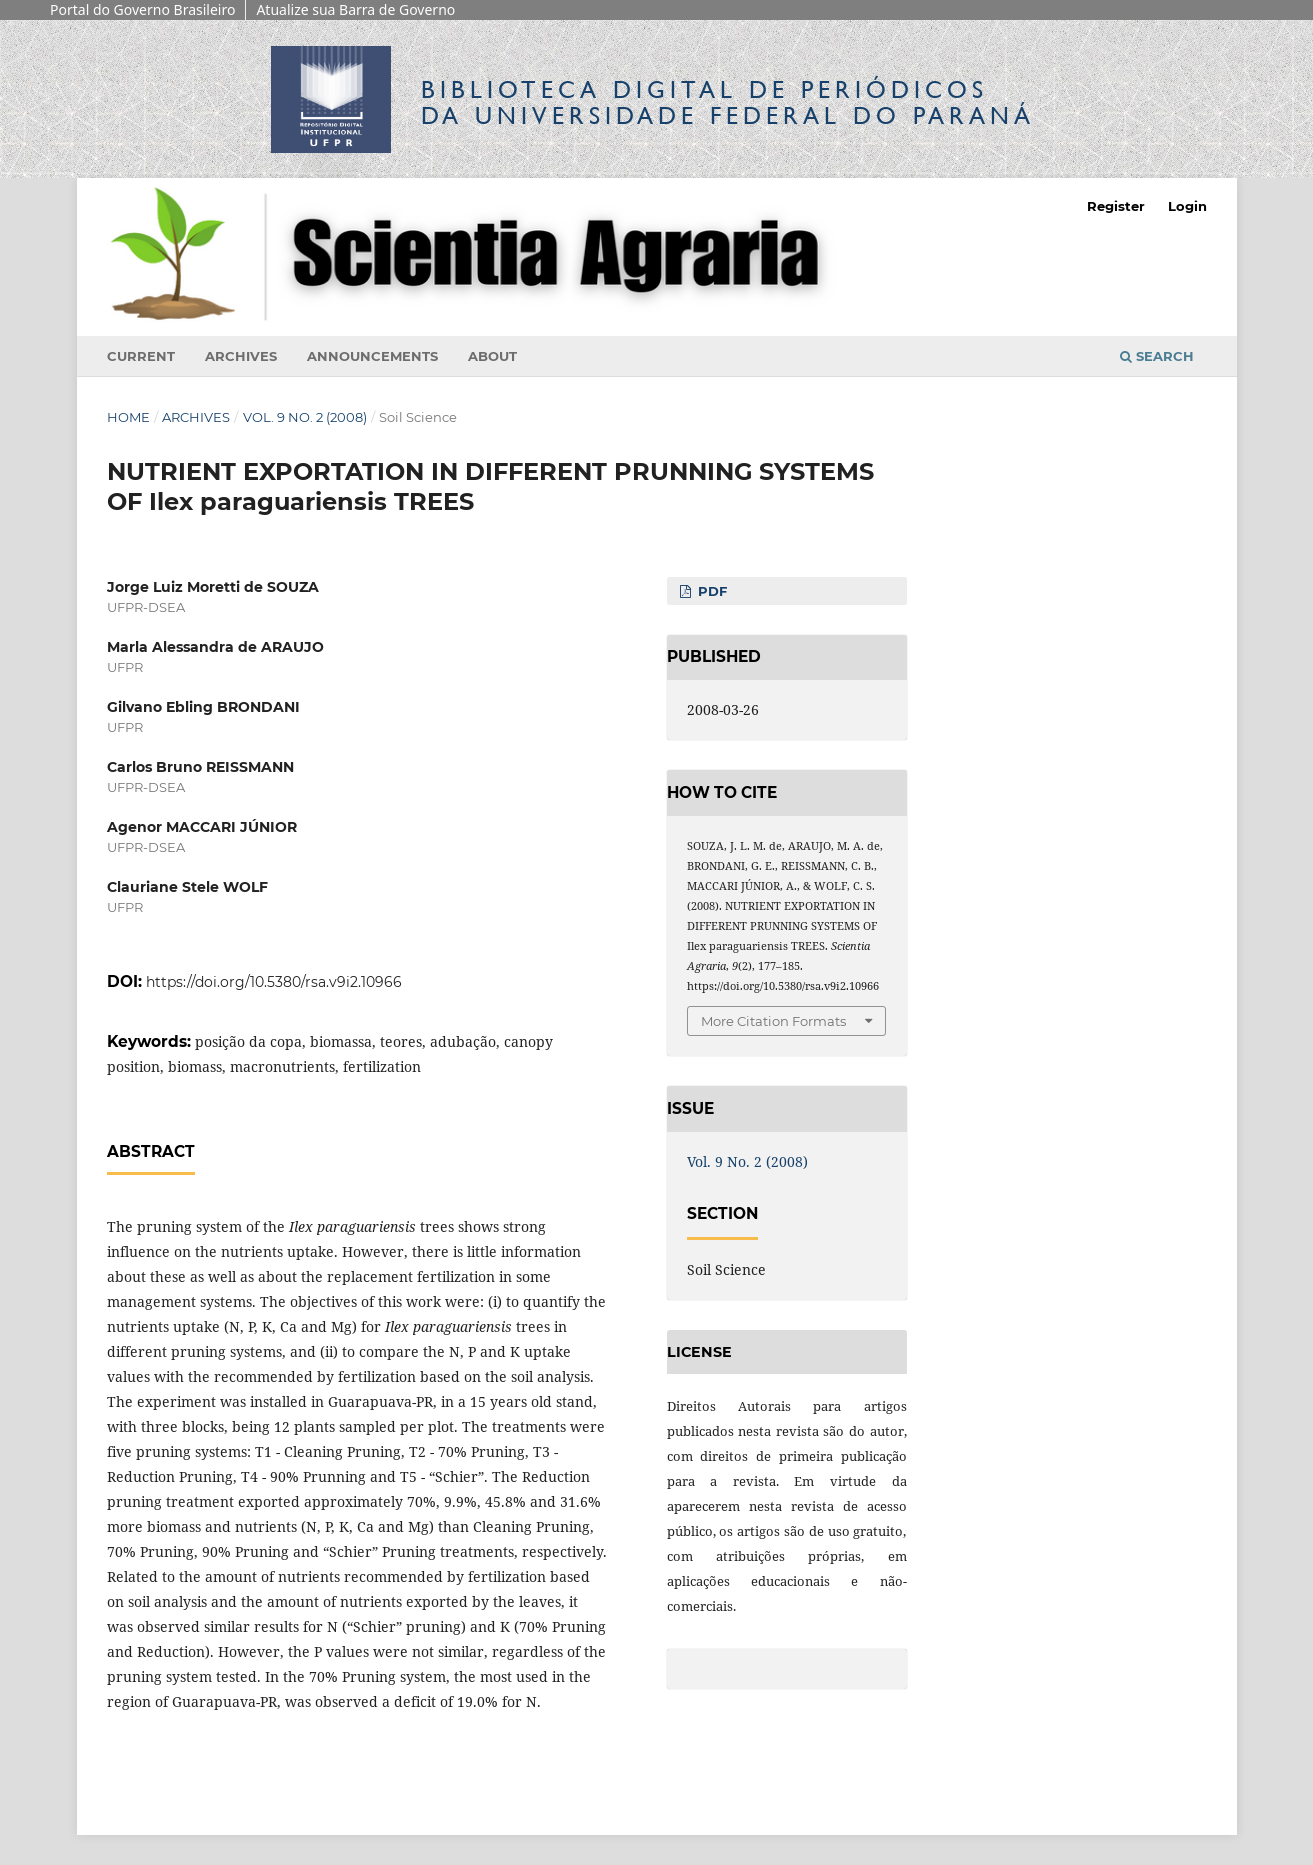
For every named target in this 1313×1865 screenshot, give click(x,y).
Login (1187, 206)
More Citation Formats (773, 1021)
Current (141, 356)
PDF (710, 591)
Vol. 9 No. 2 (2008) (305, 417)
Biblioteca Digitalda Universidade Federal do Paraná (728, 102)
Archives (241, 356)
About (492, 356)
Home (128, 417)
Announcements (372, 356)
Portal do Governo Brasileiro (142, 9)
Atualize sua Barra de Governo (355, 9)
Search (1157, 356)
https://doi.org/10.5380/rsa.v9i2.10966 (274, 982)
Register (1116, 206)
